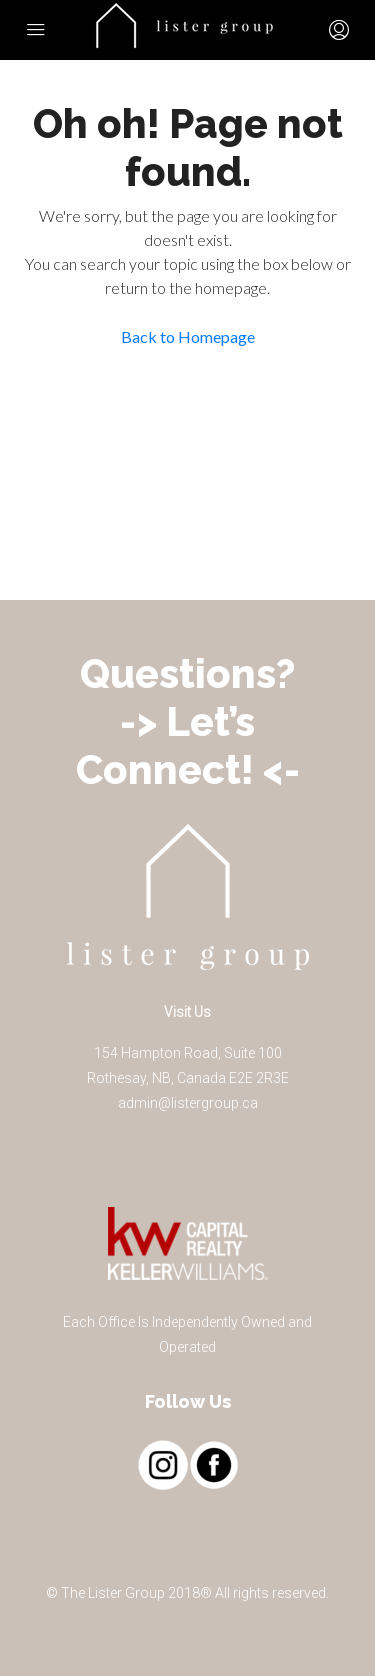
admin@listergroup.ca (188, 1103)
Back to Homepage (188, 336)
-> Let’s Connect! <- (188, 745)
